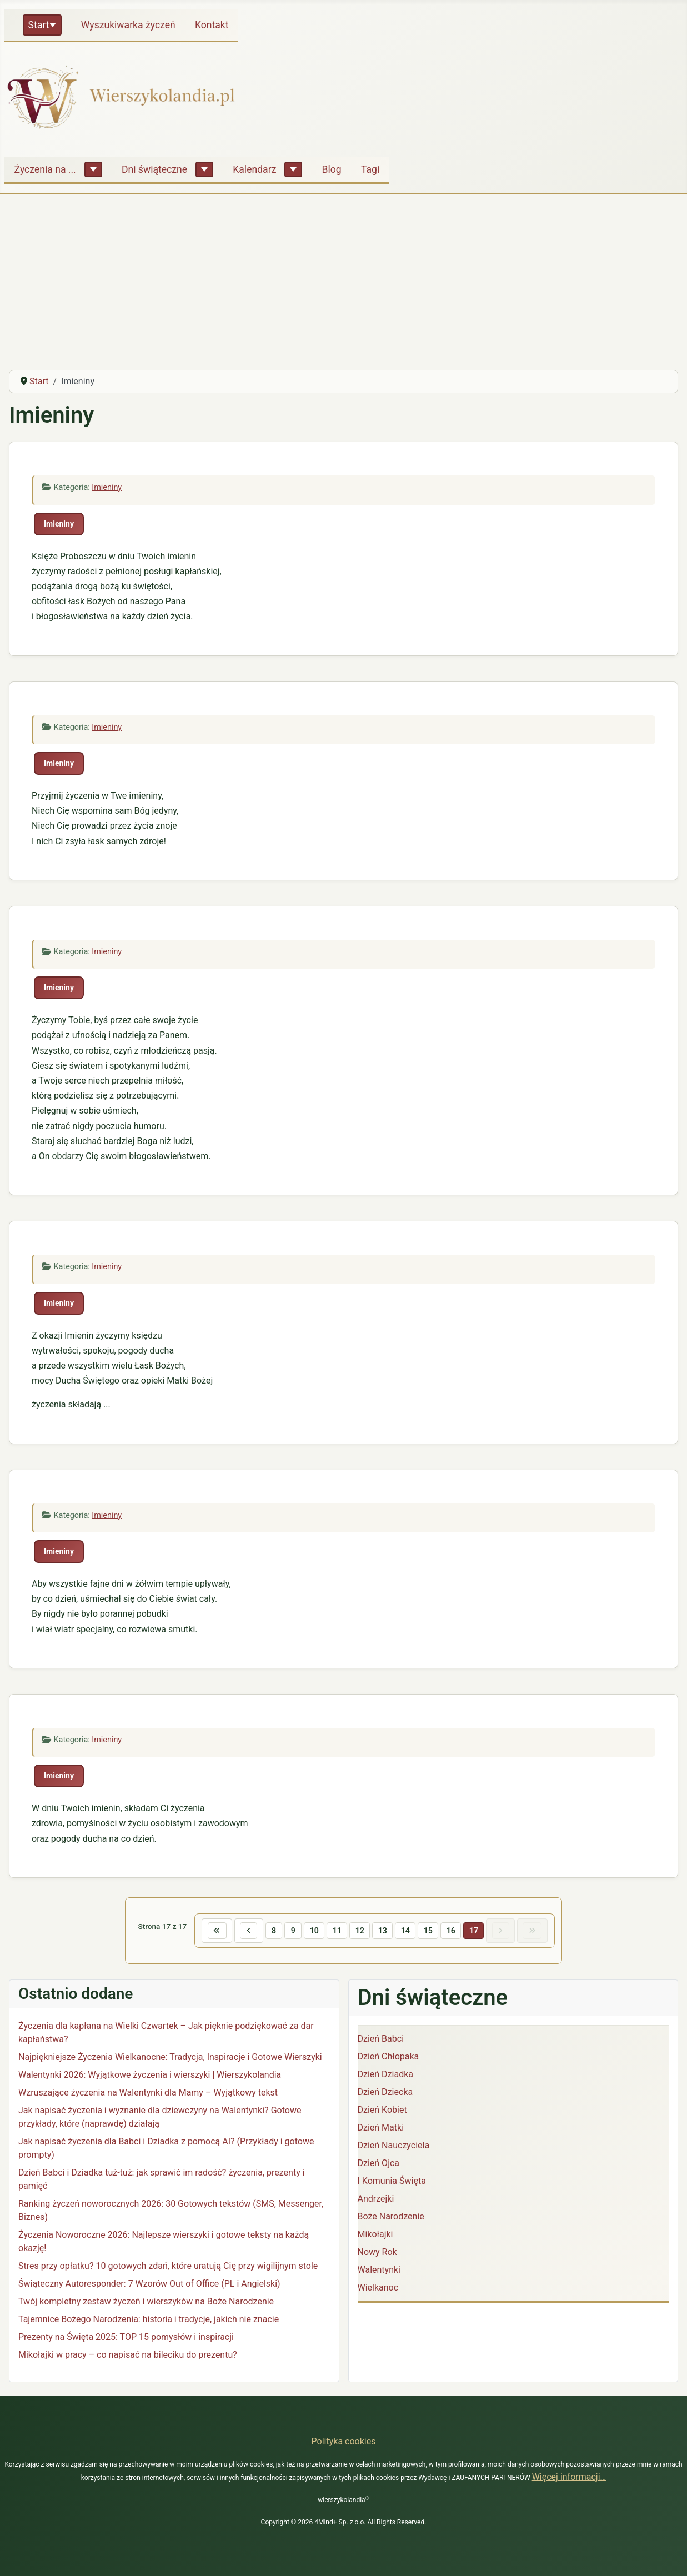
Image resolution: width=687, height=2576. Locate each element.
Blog (332, 169)
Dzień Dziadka (385, 2075)
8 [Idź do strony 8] (270, 1931)
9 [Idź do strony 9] (290, 1931)
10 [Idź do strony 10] (312, 1931)
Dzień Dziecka (385, 2093)
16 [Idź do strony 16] (453, 1931)
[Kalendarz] (293, 169)
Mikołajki (375, 2235)
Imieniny (107, 487)
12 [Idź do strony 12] (359, 1931)
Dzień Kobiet (382, 2111)
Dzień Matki (381, 2128)
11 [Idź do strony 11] (335, 1931)
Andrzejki (376, 2199)
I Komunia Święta (392, 2182)
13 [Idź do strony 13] (382, 1931)
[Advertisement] (344, 277)
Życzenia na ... (45, 169)
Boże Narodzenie (391, 2217)
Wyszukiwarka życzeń (128, 25)
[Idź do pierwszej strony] (211, 1931)
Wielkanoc (378, 2288)
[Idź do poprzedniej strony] (244, 1931)
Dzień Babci (381, 2039)
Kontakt (212, 25)
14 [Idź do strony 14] (406, 1931)
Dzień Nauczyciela (394, 2146)
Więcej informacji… (569, 2477)
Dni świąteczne (154, 169)
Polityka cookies (344, 2441)
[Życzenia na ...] (93, 169)
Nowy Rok (377, 2253)
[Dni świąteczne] (204, 169)
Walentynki (379, 2271)
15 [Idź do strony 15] (429, 1931)
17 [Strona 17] (477, 1931)
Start (38, 25)
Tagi (370, 169)
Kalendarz (254, 169)
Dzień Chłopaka (388, 2057)
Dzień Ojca (379, 2164)
